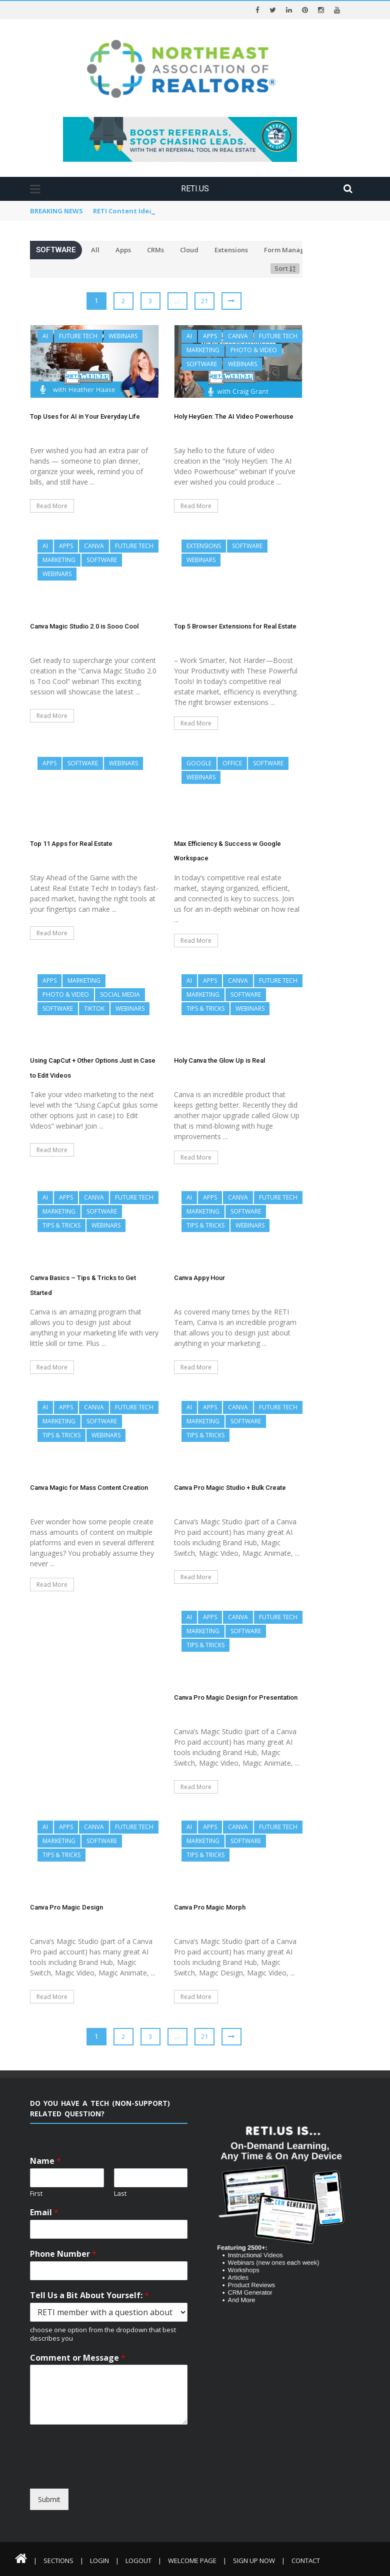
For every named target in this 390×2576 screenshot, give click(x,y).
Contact (306, 2560)
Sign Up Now (254, 2560)
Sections (59, 2560)
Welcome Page (192, 2560)
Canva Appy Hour (199, 1278)
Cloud (189, 249)
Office (232, 763)
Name (45, 2161)
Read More (52, 506)
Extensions (231, 249)
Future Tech (78, 336)
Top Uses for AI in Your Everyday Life (85, 416)
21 (204, 300)
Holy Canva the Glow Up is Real (219, 1060)
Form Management (294, 249)
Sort (285, 268)
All (95, 249)
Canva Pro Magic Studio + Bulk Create (230, 1487)
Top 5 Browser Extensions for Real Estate (235, 626)
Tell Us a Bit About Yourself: (89, 2295)
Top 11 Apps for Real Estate (71, 843)
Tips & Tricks (205, 1008)
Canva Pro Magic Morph (210, 1907)
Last (120, 2193)
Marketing (203, 350)
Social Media (120, 994)
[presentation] (121, 2480)
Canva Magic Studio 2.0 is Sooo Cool (84, 626)
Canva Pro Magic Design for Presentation (236, 1697)
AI (45, 336)
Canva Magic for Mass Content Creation (89, 1487)
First (36, 2193)
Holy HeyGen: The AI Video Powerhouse (234, 416)
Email (44, 2212)
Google (199, 763)
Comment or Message (78, 2358)
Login (99, 2560)
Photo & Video (253, 350)
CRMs (155, 249)
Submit (49, 2499)
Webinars (123, 336)
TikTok (94, 1008)
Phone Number (63, 2254)
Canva (238, 336)
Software (201, 364)
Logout (139, 2560)
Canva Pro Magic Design (66, 1907)
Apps (123, 249)
